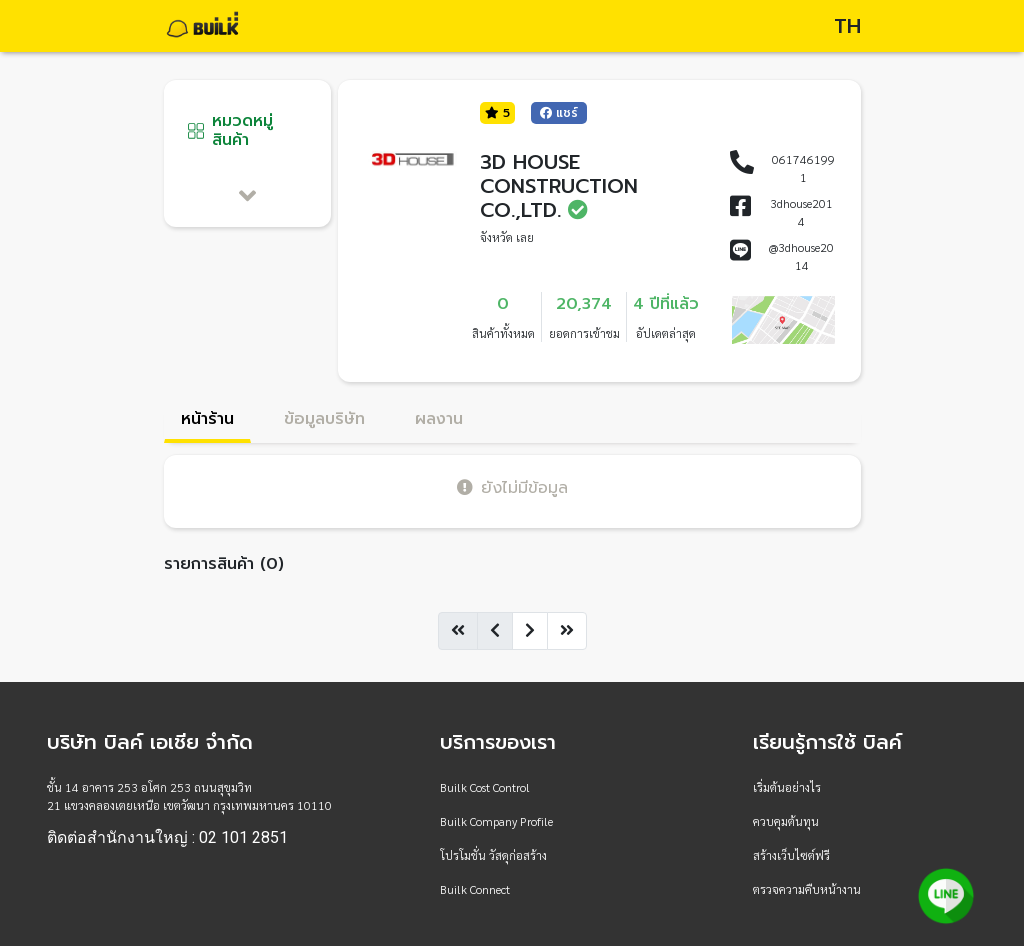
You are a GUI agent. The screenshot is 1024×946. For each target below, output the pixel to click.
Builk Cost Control (485, 787)
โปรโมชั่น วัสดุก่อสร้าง (493, 855)
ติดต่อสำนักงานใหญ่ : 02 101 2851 (167, 838)
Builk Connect (475, 889)
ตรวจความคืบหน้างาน (807, 889)
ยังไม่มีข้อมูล (512, 487)
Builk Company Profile (496, 821)
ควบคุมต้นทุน (786, 821)
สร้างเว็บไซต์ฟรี (791, 855)
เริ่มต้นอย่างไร (787, 787)
